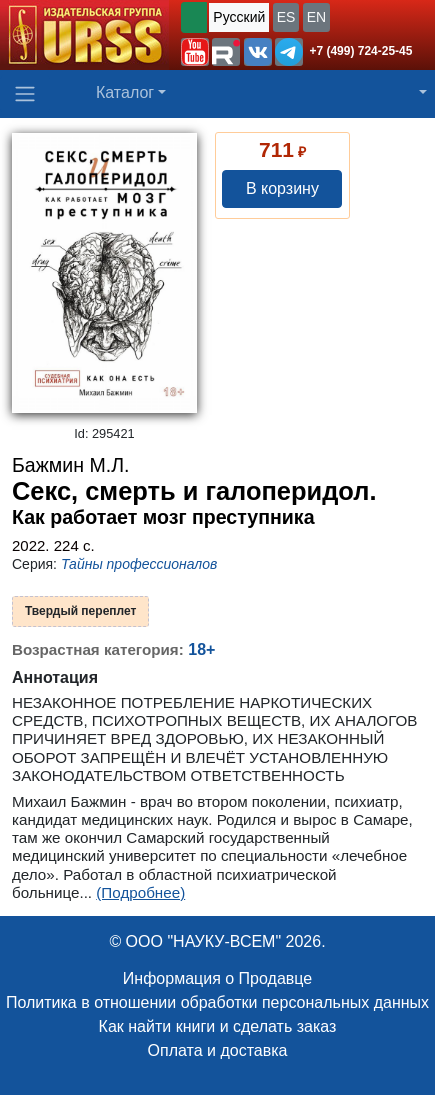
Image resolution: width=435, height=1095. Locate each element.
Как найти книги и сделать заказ (218, 1026)
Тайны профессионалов (139, 564)
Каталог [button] (125, 92)
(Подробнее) (140, 892)
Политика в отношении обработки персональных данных (217, 1002)
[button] (195, 52)
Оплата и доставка (218, 1050)
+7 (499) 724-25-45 (360, 51)
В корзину (282, 188)
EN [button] (316, 17)
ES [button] (286, 17)
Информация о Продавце (217, 978)
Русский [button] (239, 17)
